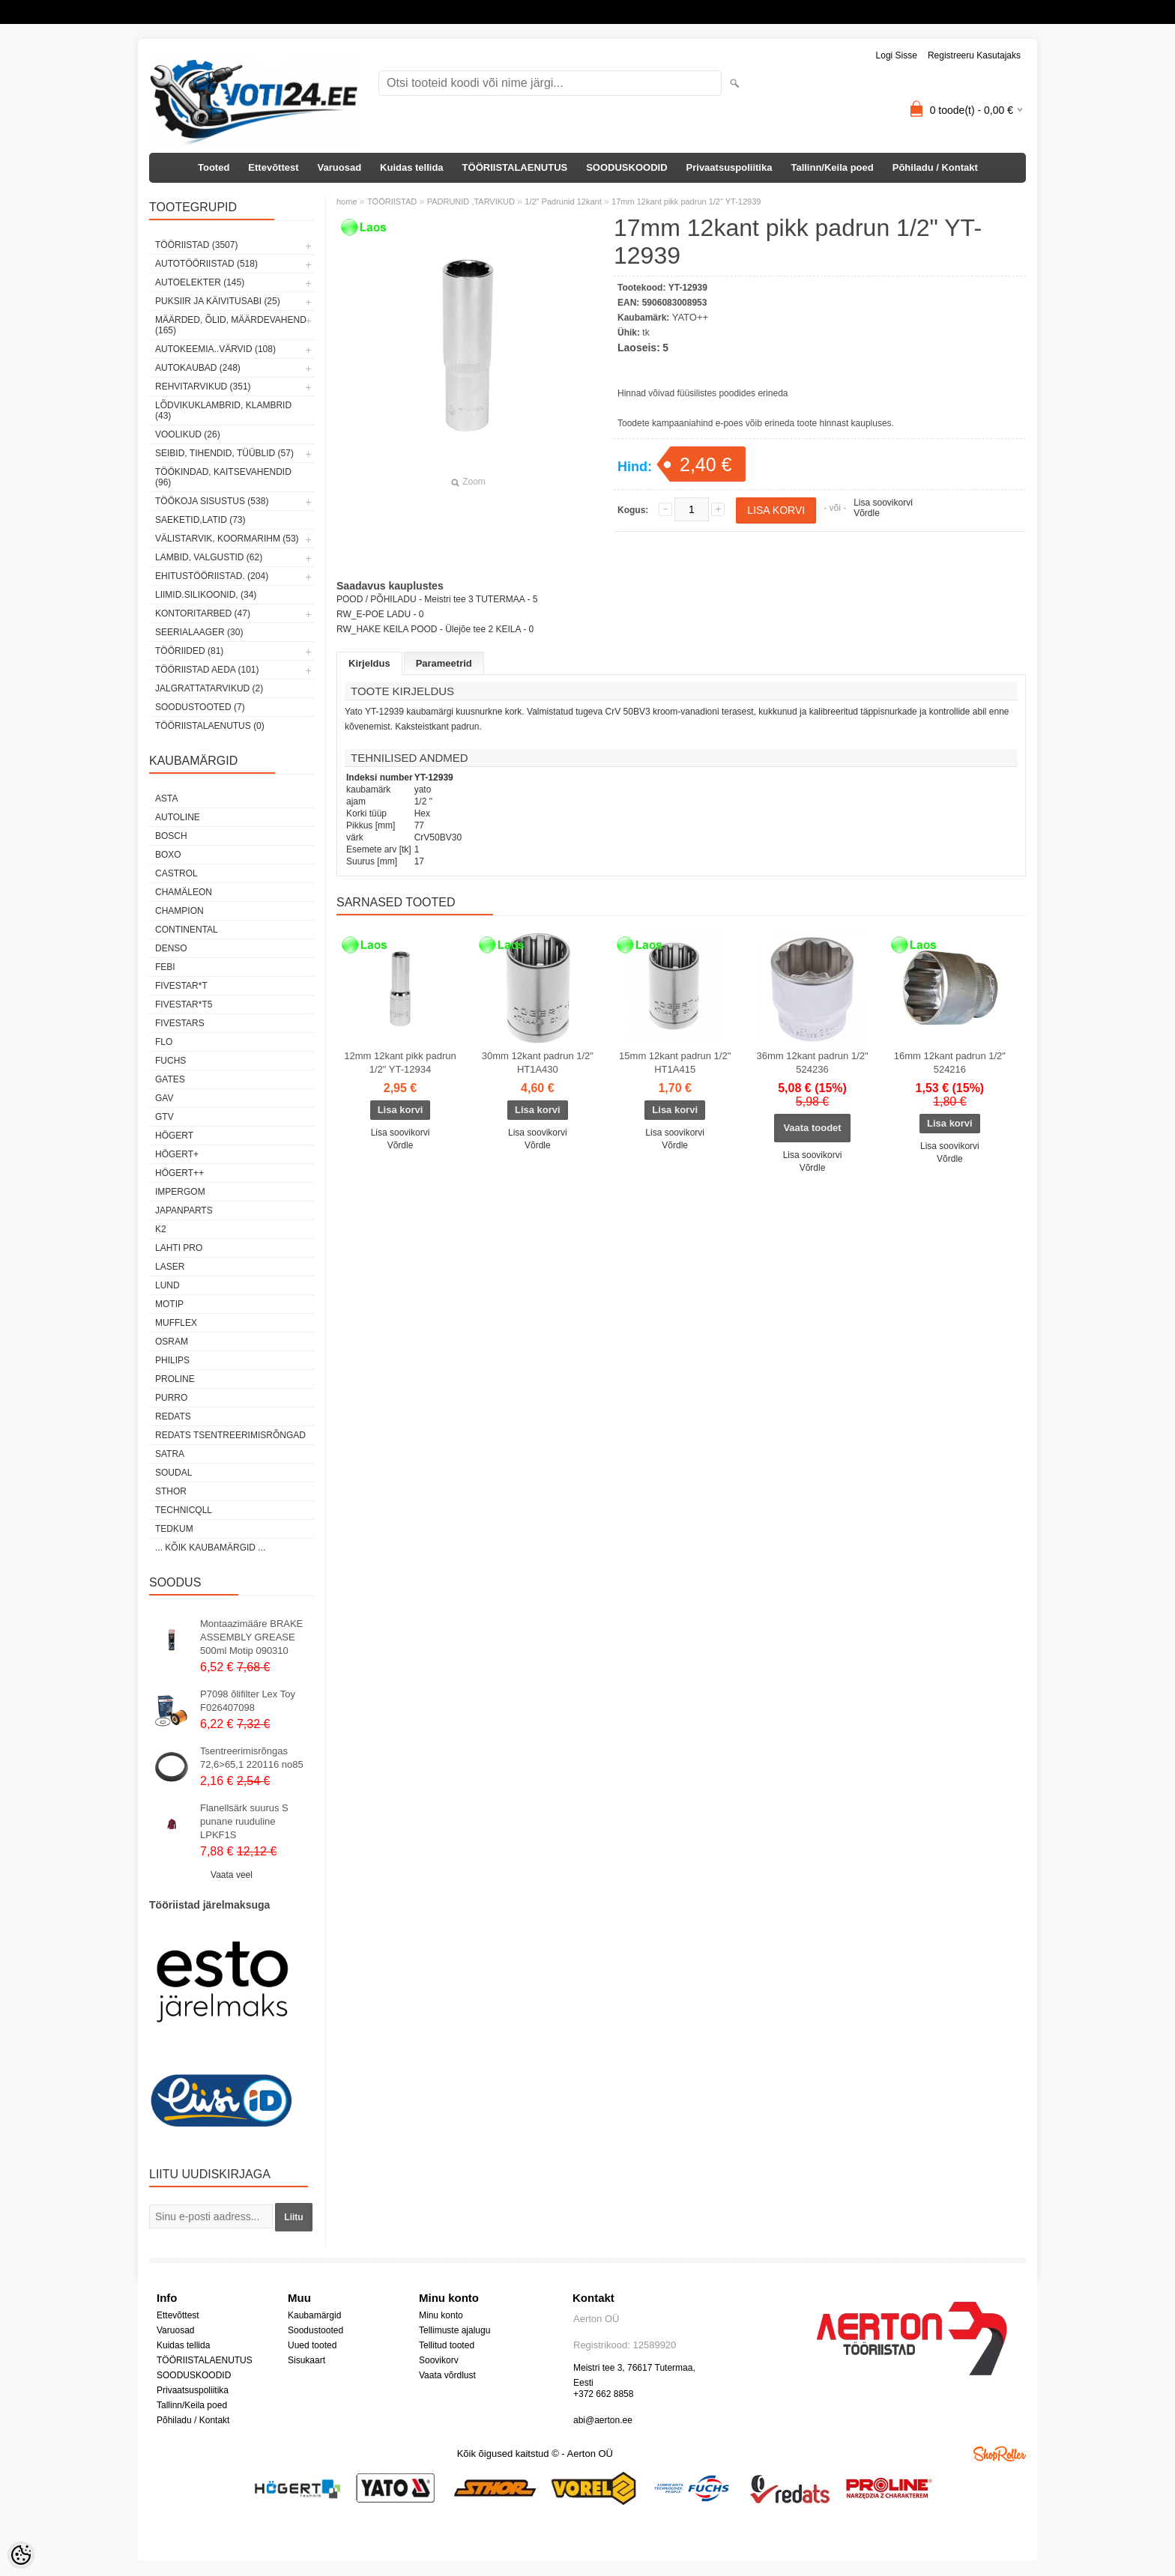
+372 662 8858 (603, 2394)
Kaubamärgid (314, 2315)
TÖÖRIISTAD (392, 201)
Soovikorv (439, 2360)
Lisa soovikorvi (883, 502)
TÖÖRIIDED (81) (189, 651)
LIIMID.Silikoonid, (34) (205, 595)
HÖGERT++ (179, 1173)
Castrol (176, 873)
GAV (164, 1098)
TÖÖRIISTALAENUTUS (515, 167)
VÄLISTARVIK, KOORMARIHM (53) (227, 538)
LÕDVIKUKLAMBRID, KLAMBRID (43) (223, 410)
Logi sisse (896, 55)
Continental (186, 929)
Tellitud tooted (446, 2345)
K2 (160, 1229)
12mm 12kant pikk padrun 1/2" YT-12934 (400, 1062)
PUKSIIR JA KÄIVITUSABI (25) (217, 301)
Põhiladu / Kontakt (935, 167)
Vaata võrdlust (447, 2375)
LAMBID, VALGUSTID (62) (208, 557)
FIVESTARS (180, 1023)
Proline (175, 1379)
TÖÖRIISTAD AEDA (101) (207, 669)
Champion (179, 911)
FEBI (165, 967)
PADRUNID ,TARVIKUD (471, 201)
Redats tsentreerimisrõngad (230, 1435)
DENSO (171, 948)
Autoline (177, 817)
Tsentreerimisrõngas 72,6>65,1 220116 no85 (251, 1757)
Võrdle (867, 513)
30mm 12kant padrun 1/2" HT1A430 (537, 1062)
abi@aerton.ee (602, 2420)
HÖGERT (174, 1135)
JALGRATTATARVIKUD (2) (209, 688)
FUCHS (170, 1060)
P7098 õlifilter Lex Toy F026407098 (247, 1700)
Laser (169, 1266)
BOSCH (171, 836)
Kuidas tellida (412, 167)
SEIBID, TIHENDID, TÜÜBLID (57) (224, 453)
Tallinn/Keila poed (832, 167)
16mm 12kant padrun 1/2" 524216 (950, 1062)
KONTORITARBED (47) (202, 613)
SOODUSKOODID (626, 167)
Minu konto (441, 2315)
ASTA (166, 798)
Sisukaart (306, 2360)
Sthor (171, 1491)
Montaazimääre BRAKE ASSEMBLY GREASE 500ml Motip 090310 (251, 1637)
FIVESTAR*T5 (183, 1004)
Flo (163, 1042)
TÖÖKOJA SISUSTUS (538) (211, 501)
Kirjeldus (369, 663)
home (346, 201)
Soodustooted (315, 2330)
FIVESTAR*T (181, 986)
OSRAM (171, 1341)
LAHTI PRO (178, 1248)
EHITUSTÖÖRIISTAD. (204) (211, 576)
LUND (167, 1285)
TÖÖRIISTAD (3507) (196, 245)
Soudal (173, 1472)
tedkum (174, 1529)
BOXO (168, 854)
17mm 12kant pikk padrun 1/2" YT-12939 (686, 201)
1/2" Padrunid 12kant (563, 201)
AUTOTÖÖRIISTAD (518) (206, 263)
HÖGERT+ (177, 1154)
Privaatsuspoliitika (729, 167)
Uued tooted (312, 2345)
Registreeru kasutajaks (974, 55)
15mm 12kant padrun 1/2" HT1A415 (675, 1062)
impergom (180, 1192)
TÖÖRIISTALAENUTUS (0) (210, 726)
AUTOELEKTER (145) (199, 282)
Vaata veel (232, 1875)
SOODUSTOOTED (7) (200, 707)
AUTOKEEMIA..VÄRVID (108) (215, 349)
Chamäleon (183, 892)
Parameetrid (444, 663)
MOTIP (169, 1304)
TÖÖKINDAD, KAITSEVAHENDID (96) (223, 477)
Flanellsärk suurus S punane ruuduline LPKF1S (244, 1821)
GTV (164, 1117)
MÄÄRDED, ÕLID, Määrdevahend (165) (230, 325)
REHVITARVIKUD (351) (203, 386)
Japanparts (184, 1210)
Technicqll (183, 1510)
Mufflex (176, 1323)
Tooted (213, 167)
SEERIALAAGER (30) (199, 632)
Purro (171, 1397)
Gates (170, 1079)
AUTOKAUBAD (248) (198, 368)
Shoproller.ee (999, 2453)
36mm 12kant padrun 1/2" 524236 (812, 1062)
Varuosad (340, 167)
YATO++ (690, 317)
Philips (172, 1360)
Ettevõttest (273, 167)
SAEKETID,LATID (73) (200, 520)
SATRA (169, 1454)
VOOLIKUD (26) (187, 434)
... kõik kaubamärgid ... (210, 1547)
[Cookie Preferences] (20, 2555)
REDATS (173, 1416)
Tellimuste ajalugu (454, 2330)
